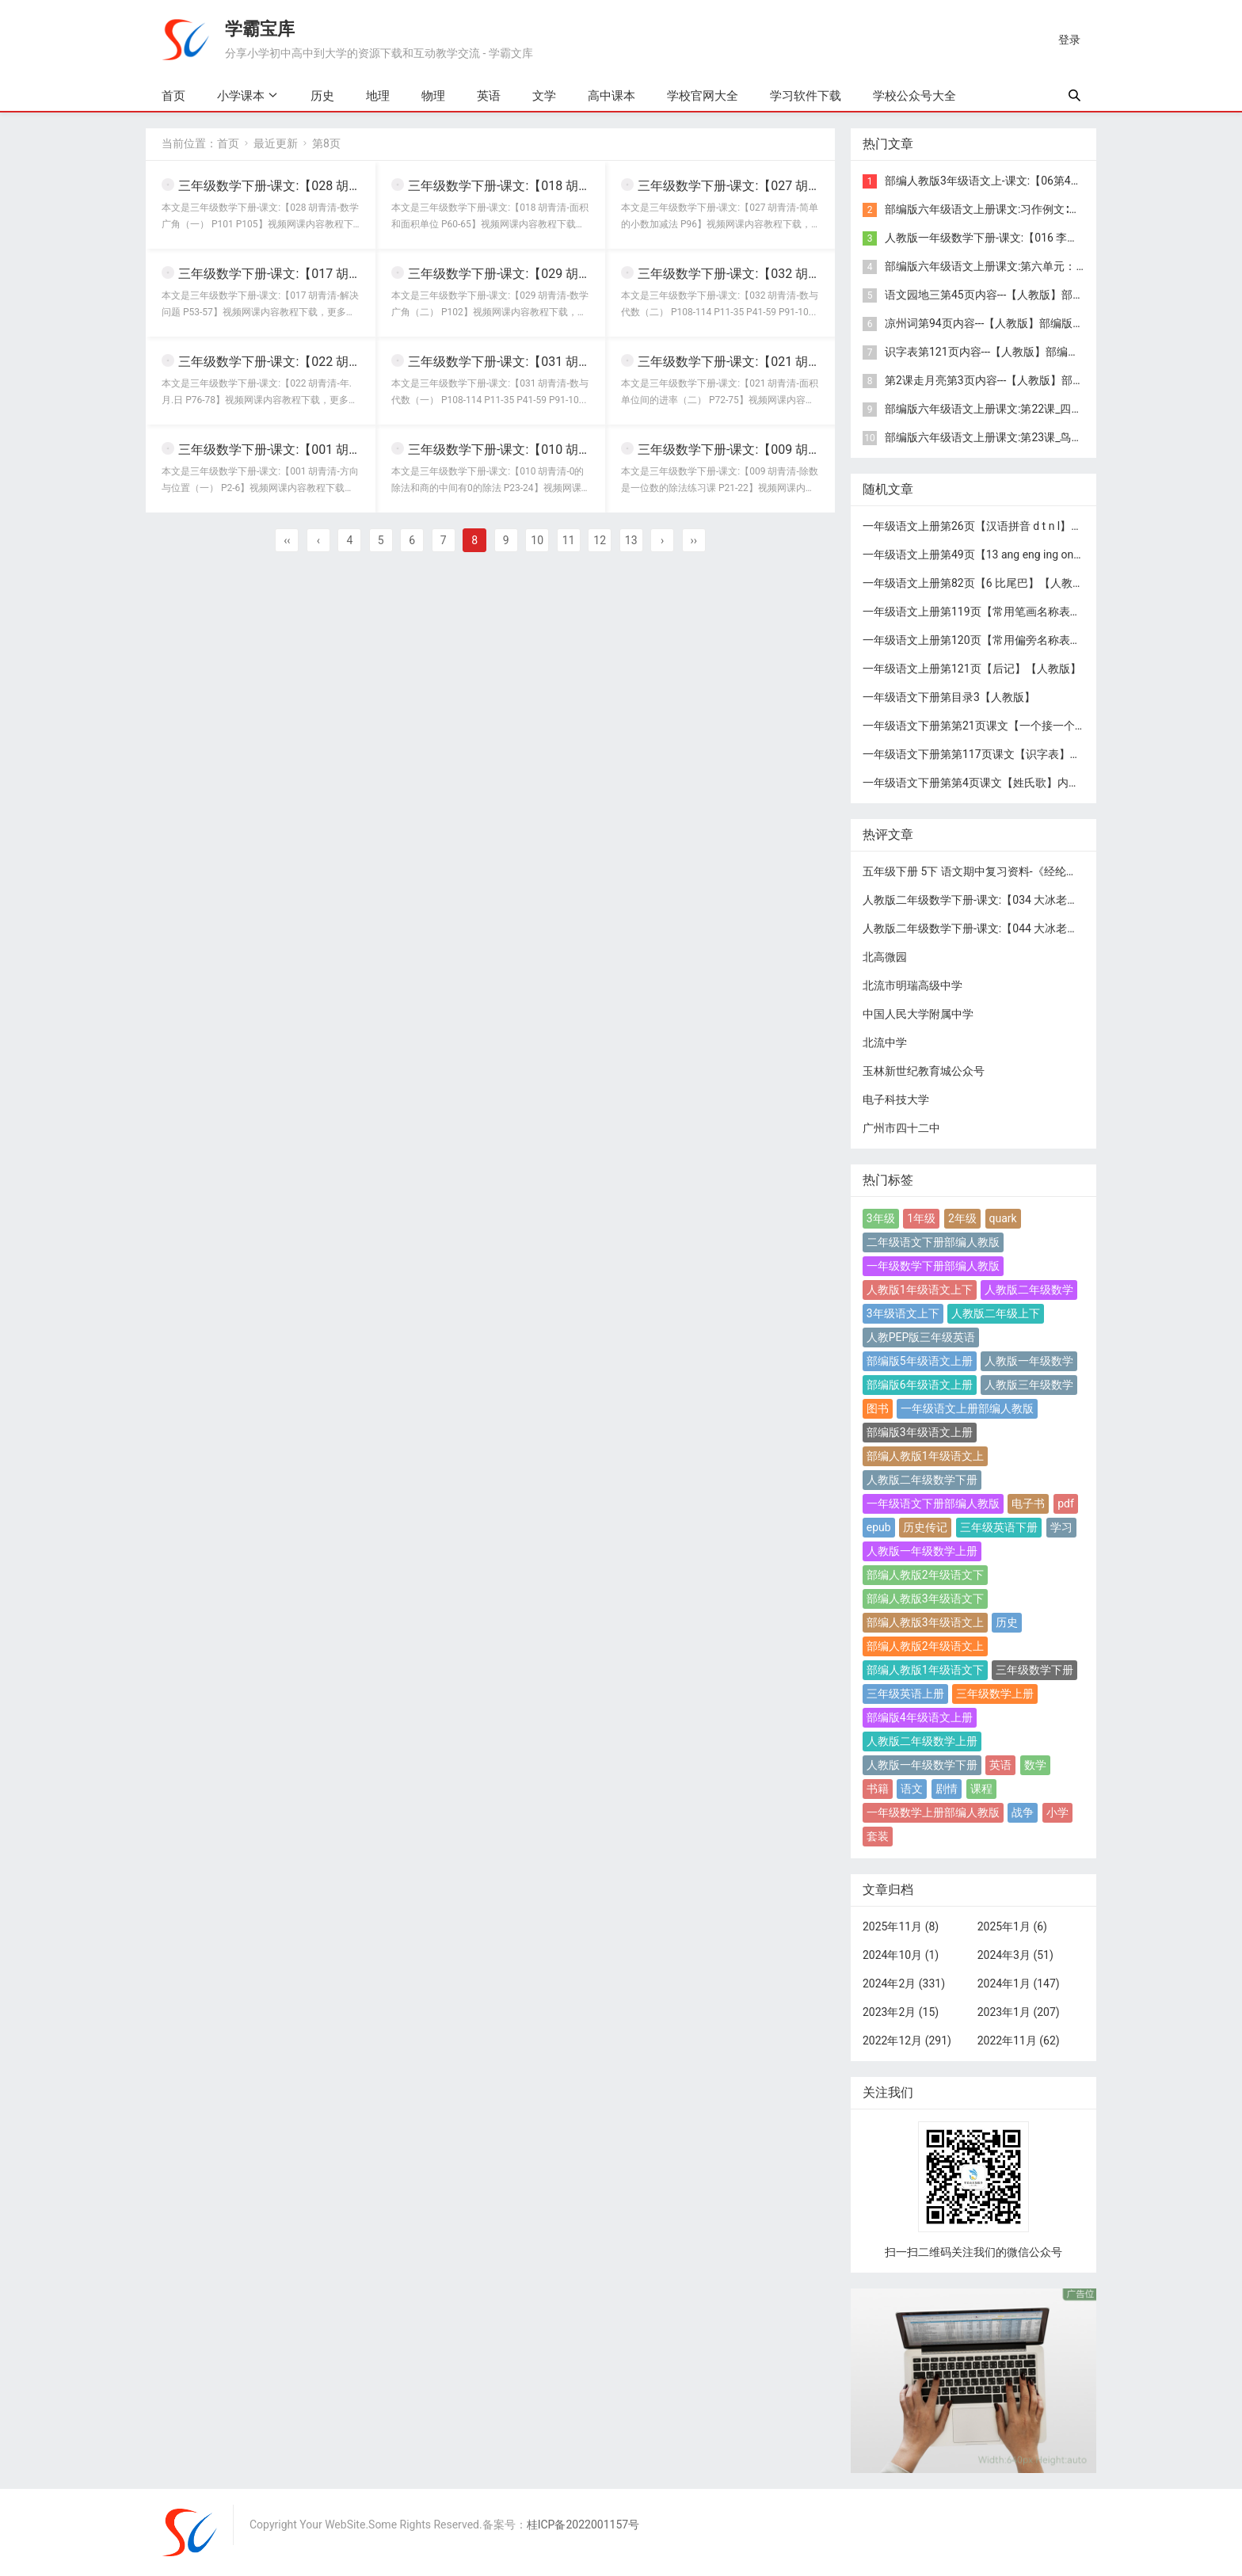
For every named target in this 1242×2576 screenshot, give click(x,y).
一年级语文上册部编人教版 (967, 1408)
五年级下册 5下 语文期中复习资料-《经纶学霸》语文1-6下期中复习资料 (1038, 871)
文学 (544, 96)
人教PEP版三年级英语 (921, 1337)
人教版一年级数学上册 (922, 1551)
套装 (878, 1836)
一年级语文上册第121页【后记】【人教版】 (972, 668)
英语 (489, 96)
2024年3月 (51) (1015, 1955)
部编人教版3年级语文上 (925, 1622)
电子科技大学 (896, 1099)
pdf (1065, 1503)
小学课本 (241, 95)
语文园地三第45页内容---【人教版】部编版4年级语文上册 (1026, 294)
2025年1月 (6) (1012, 1926)
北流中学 (885, 1042)
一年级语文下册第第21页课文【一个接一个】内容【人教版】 (1013, 725)
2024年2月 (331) (904, 1983)
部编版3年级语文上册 (920, 1432)
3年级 (881, 1218)
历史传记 (925, 1527)
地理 (378, 96)
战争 (1023, 1812)
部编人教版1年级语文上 (925, 1456)
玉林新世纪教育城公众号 (924, 1071)
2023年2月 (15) (901, 2012)
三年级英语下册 (999, 1527)
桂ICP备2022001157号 (583, 2524)
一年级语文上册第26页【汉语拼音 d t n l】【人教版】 (994, 526)
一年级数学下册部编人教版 (933, 1265)
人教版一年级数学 (1029, 1361)
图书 (878, 1408)
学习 (1061, 1527)
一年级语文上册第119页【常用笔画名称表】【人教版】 (1000, 611)
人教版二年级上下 (995, 1313)
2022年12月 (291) (907, 2040)
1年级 (921, 1218)
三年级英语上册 (905, 1693)
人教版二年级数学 (1029, 1289)
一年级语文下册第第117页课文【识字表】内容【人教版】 (1005, 754)
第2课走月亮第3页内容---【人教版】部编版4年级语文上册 (1026, 380)
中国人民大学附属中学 (918, 1014)
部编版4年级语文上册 (920, 1717)
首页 (173, 96)
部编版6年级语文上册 (920, 1384)
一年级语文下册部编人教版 (933, 1503)
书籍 (878, 1788)
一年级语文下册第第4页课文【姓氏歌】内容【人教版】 (999, 782)
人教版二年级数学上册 (922, 1741)
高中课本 (611, 96)
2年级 (962, 1218)
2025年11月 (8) (901, 1926)
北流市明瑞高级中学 (912, 985)
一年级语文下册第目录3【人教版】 (949, 697)
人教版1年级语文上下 (920, 1289)
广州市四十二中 (901, 1128)
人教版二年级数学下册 (922, 1479)
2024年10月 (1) (901, 1955)
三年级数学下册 (1034, 1669)
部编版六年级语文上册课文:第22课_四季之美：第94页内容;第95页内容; (1059, 408)
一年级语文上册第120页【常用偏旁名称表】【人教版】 (1000, 640)
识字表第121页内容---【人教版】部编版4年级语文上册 (1018, 351)
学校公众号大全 (914, 96)
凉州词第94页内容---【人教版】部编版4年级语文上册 (1015, 323)
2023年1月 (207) (1018, 2012)
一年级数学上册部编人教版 (933, 1812)
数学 (1035, 1765)
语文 (912, 1788)
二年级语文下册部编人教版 (933, 1242)
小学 (1057, 1812)
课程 (981, 1788)
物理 (433, 96)
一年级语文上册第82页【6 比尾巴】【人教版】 (979, 583)
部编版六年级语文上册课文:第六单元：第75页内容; (1010, 266)
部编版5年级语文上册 (920, 1361)
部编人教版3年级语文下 (925, 1598)
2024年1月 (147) (1018, 1983)
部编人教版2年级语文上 (925, 1646)
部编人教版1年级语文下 (925, 1669)
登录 (1069, 39)
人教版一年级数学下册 (922, 1765)
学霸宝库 (260, 29)
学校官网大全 (702, 96)
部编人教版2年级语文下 (925, 1574)
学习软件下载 (805, 96)
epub (879, 1527)
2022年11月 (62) (1018, 2040)
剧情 (946, 1788)
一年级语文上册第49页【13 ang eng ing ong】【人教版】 (1004, 554)
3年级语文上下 (903, 1313)
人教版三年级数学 (1029, 1384)
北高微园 (885, 957)
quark (1003, 1218)
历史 (322, 96)
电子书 (1028, 1503)
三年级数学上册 (995, 1693)
